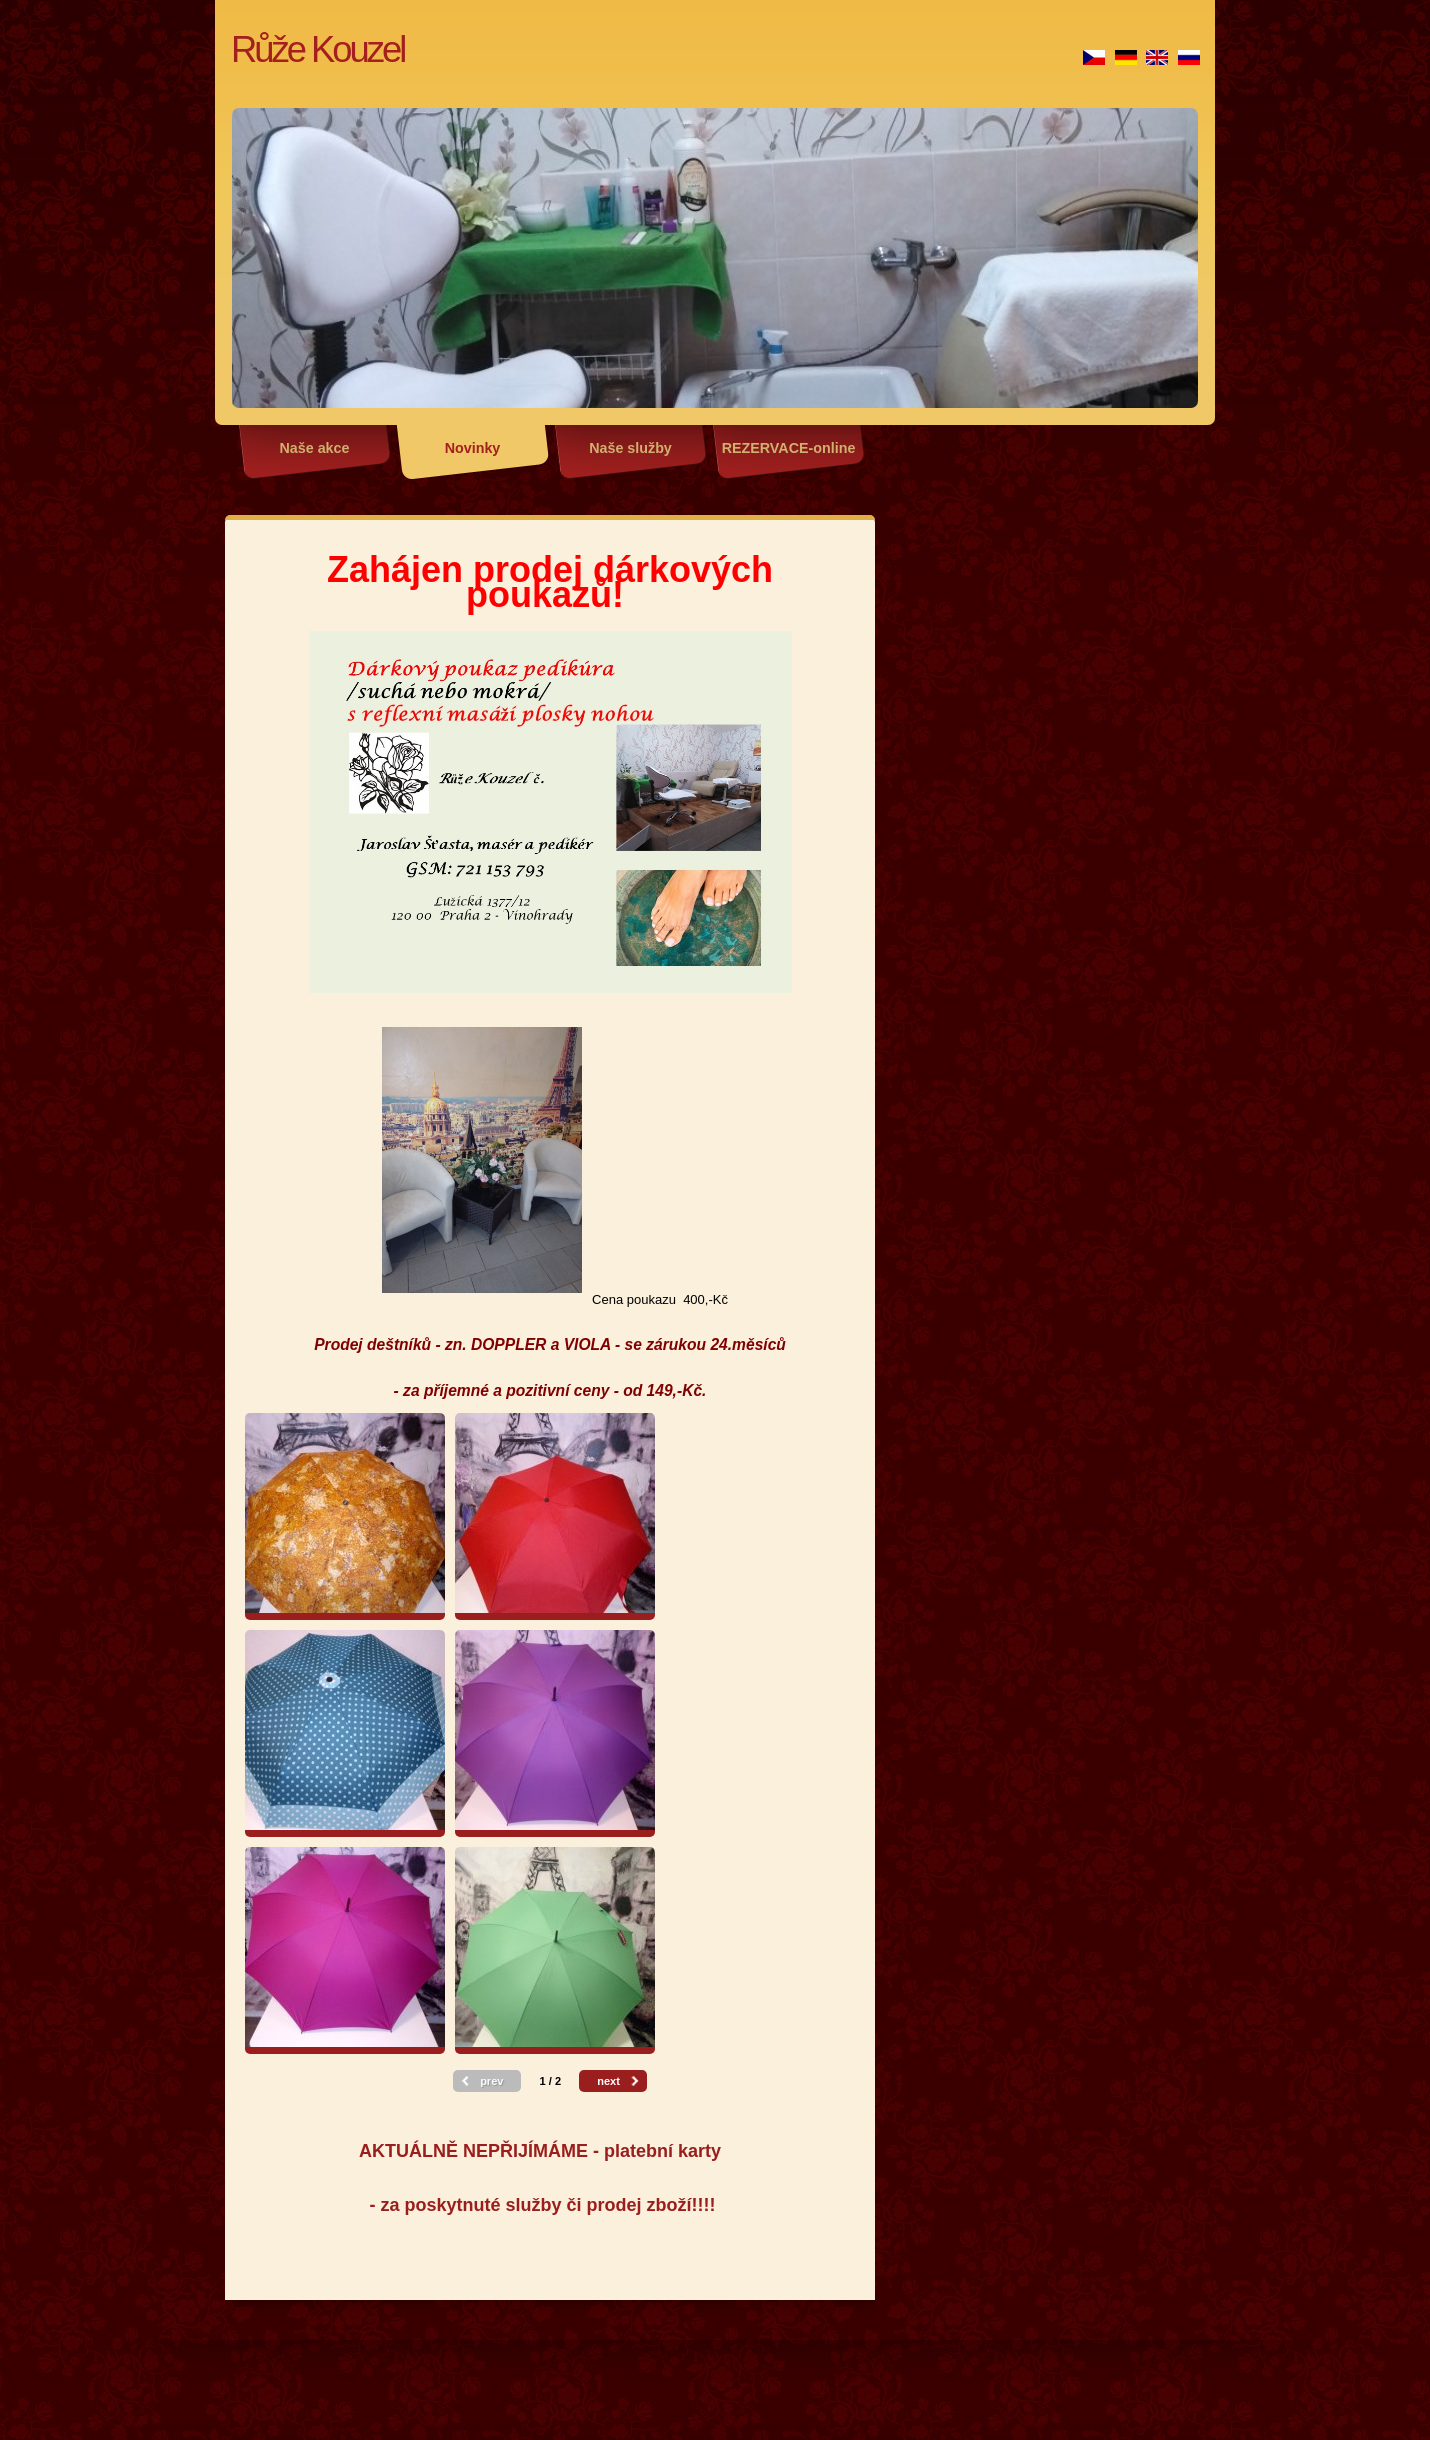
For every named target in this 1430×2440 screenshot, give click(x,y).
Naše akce (315, 448)
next (608, 2081)
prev (491, 2081)
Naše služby (630, 448)
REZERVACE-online (789, 448)
